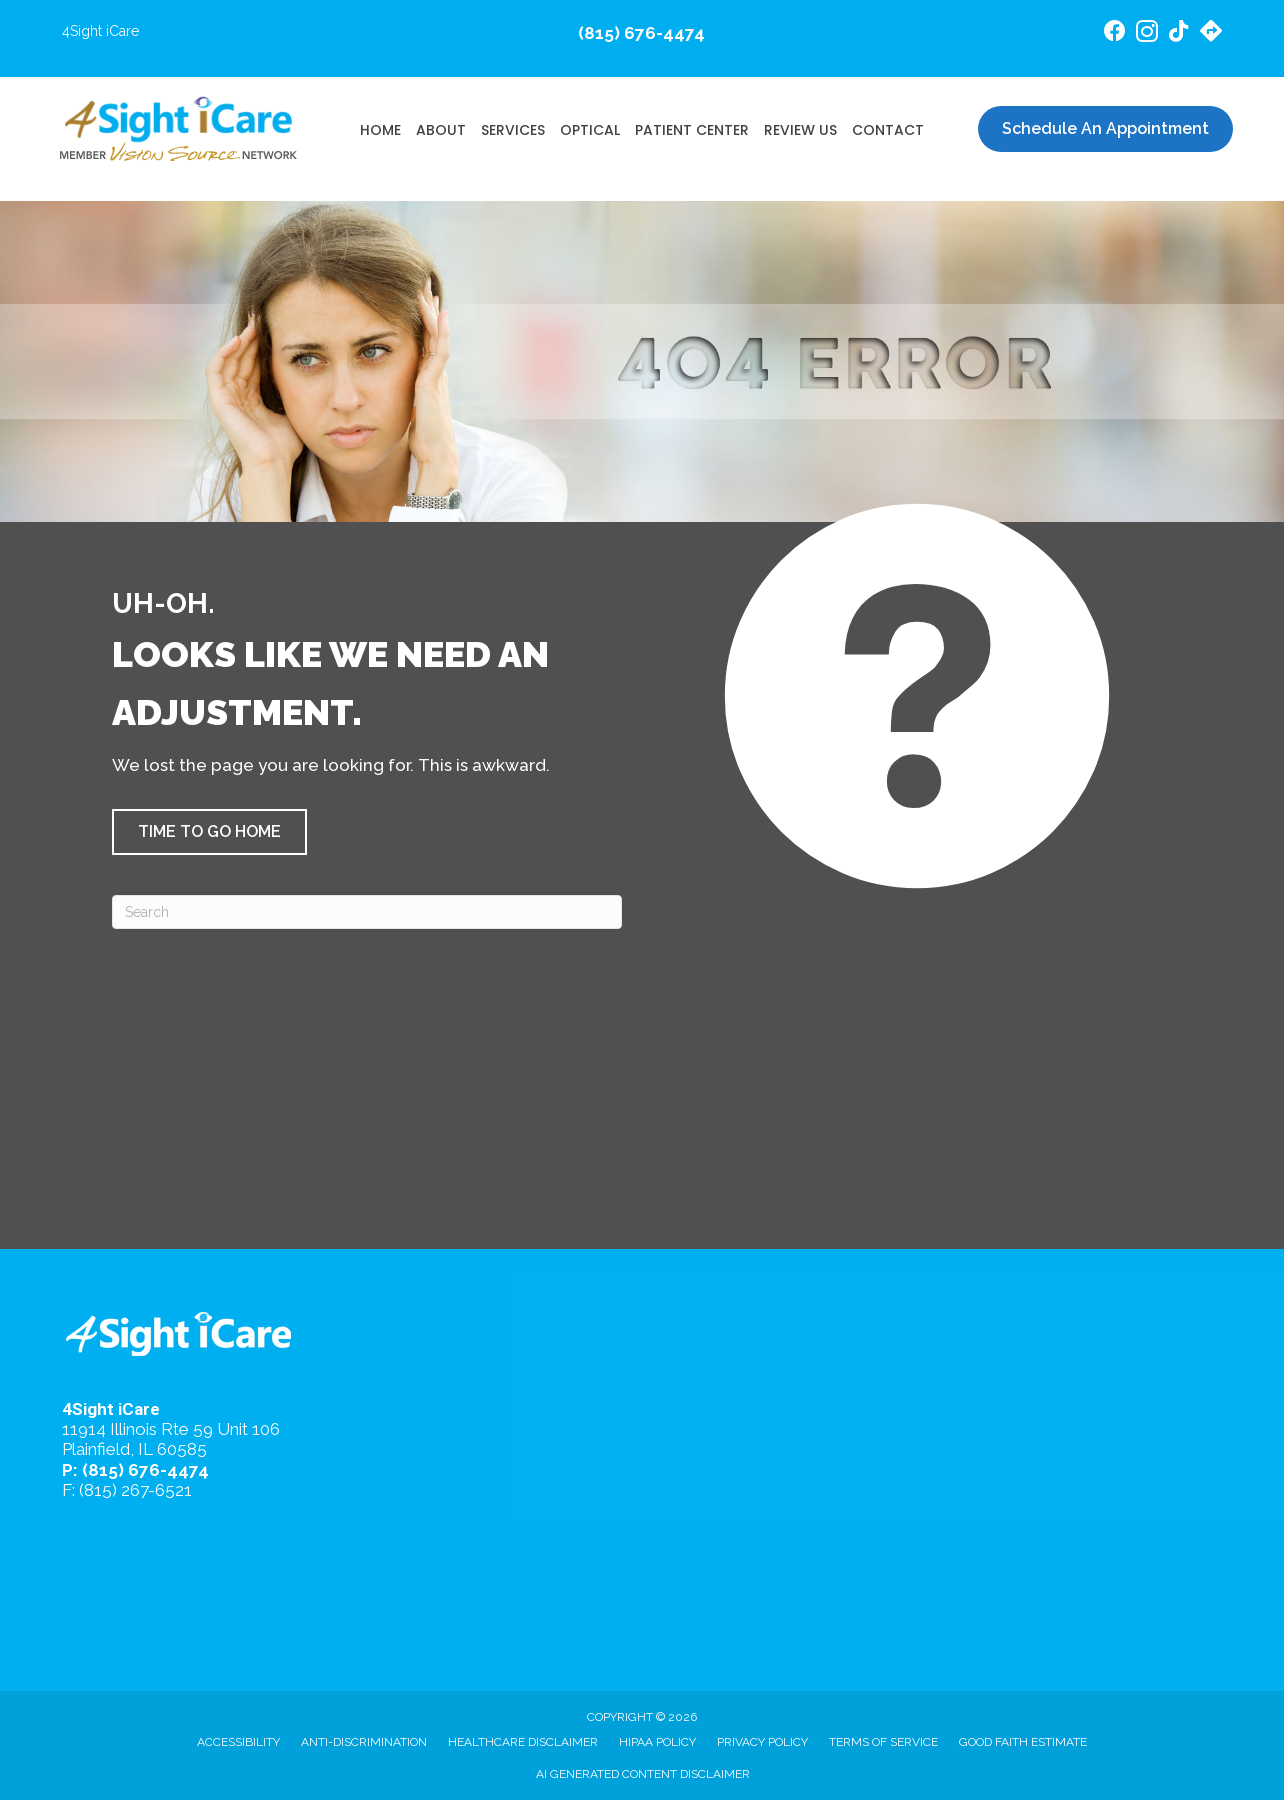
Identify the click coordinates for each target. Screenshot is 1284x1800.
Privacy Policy (762, 1742)
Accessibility (238, 1742)
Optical (590, 130)
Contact (888, 130)
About (441, 130)
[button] (209, 832)
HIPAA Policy (657, 1742)
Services (513, 130)
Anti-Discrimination (364, 1742)
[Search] (367, 912)
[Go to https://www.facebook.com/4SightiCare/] (1115, 33)
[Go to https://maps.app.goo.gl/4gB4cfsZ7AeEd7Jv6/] (1211, 33)
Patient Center (692, 130)
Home (380, 130)
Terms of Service (883, 1742)
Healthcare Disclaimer (523, 1742)
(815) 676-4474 (641, 33)
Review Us (800, 130)
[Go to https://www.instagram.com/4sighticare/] (1147, 34)
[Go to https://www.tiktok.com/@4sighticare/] (1179, 33)
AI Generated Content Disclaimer (643, 1774)
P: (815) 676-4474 (135, 1470)
